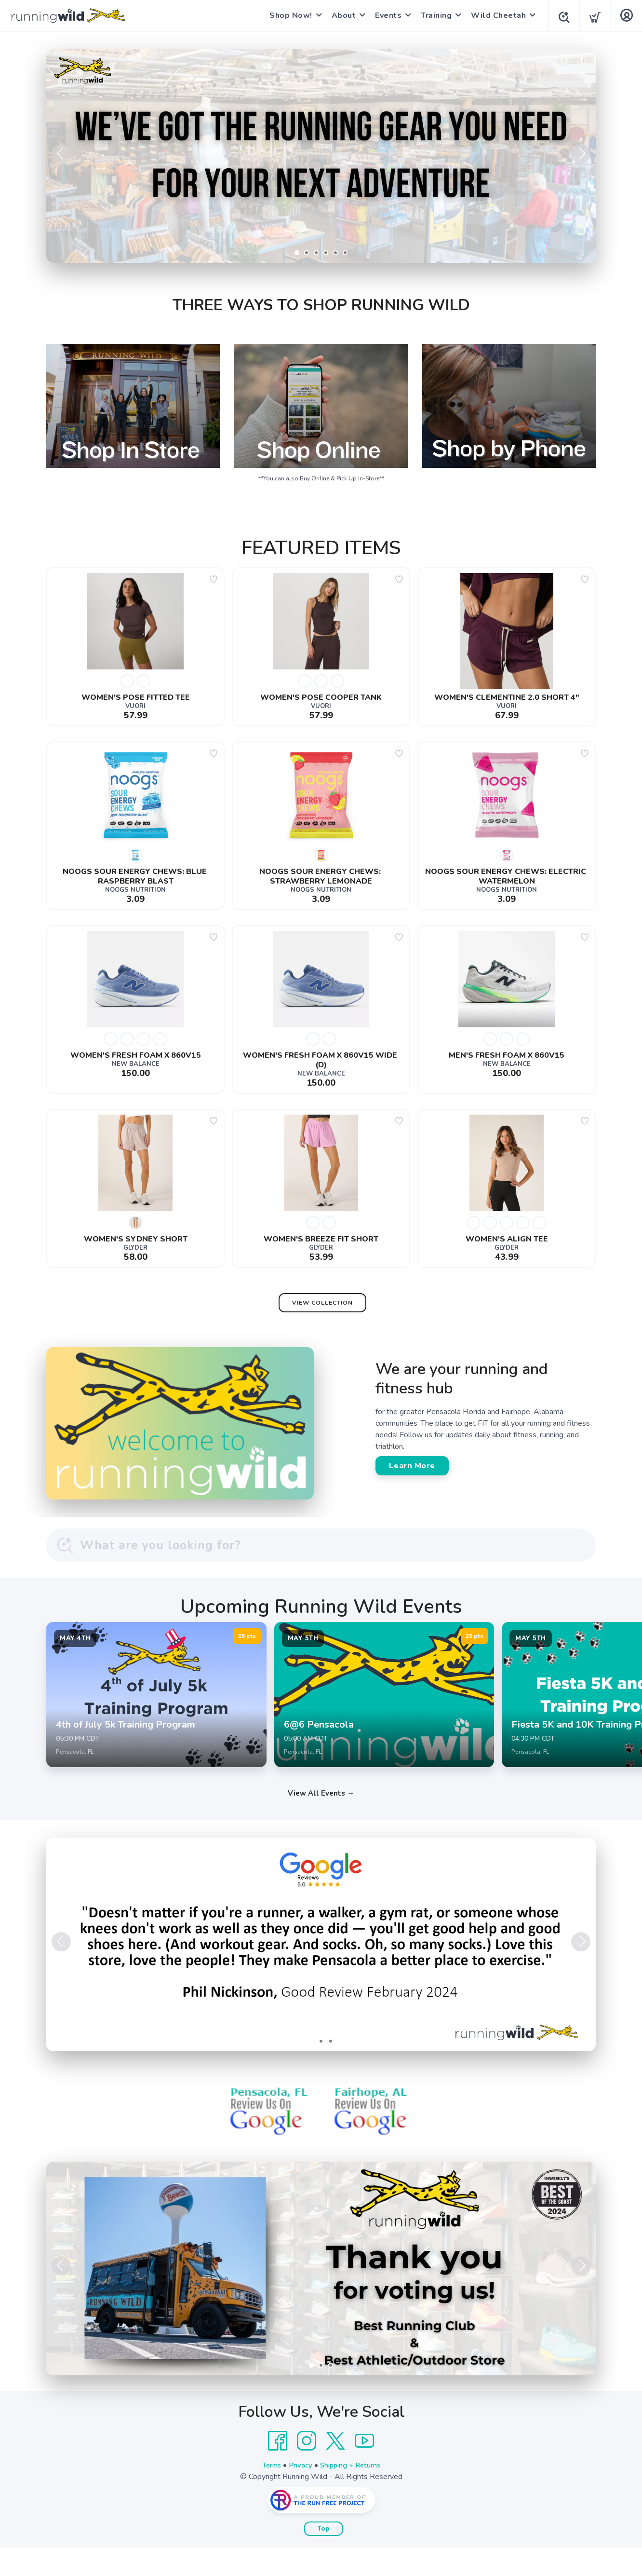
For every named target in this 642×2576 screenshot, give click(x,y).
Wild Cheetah (495, 15)
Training (433, 15)
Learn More (412, 1465)
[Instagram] (306, 2469)
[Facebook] (277, 2469)
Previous (61, 154)
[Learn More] (321, 2297)
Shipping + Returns (353, 2493)
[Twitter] (335, 2469)
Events (385, 15)
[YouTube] (364, 2469)
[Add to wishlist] (213, 579)
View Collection (322, 1303)
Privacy (298, 2493)
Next (580, 154)
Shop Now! (288, 15)
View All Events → (321, 1821)
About (341, 15)
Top (324, 2557)
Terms (267, 2493)
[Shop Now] (321, 156)
